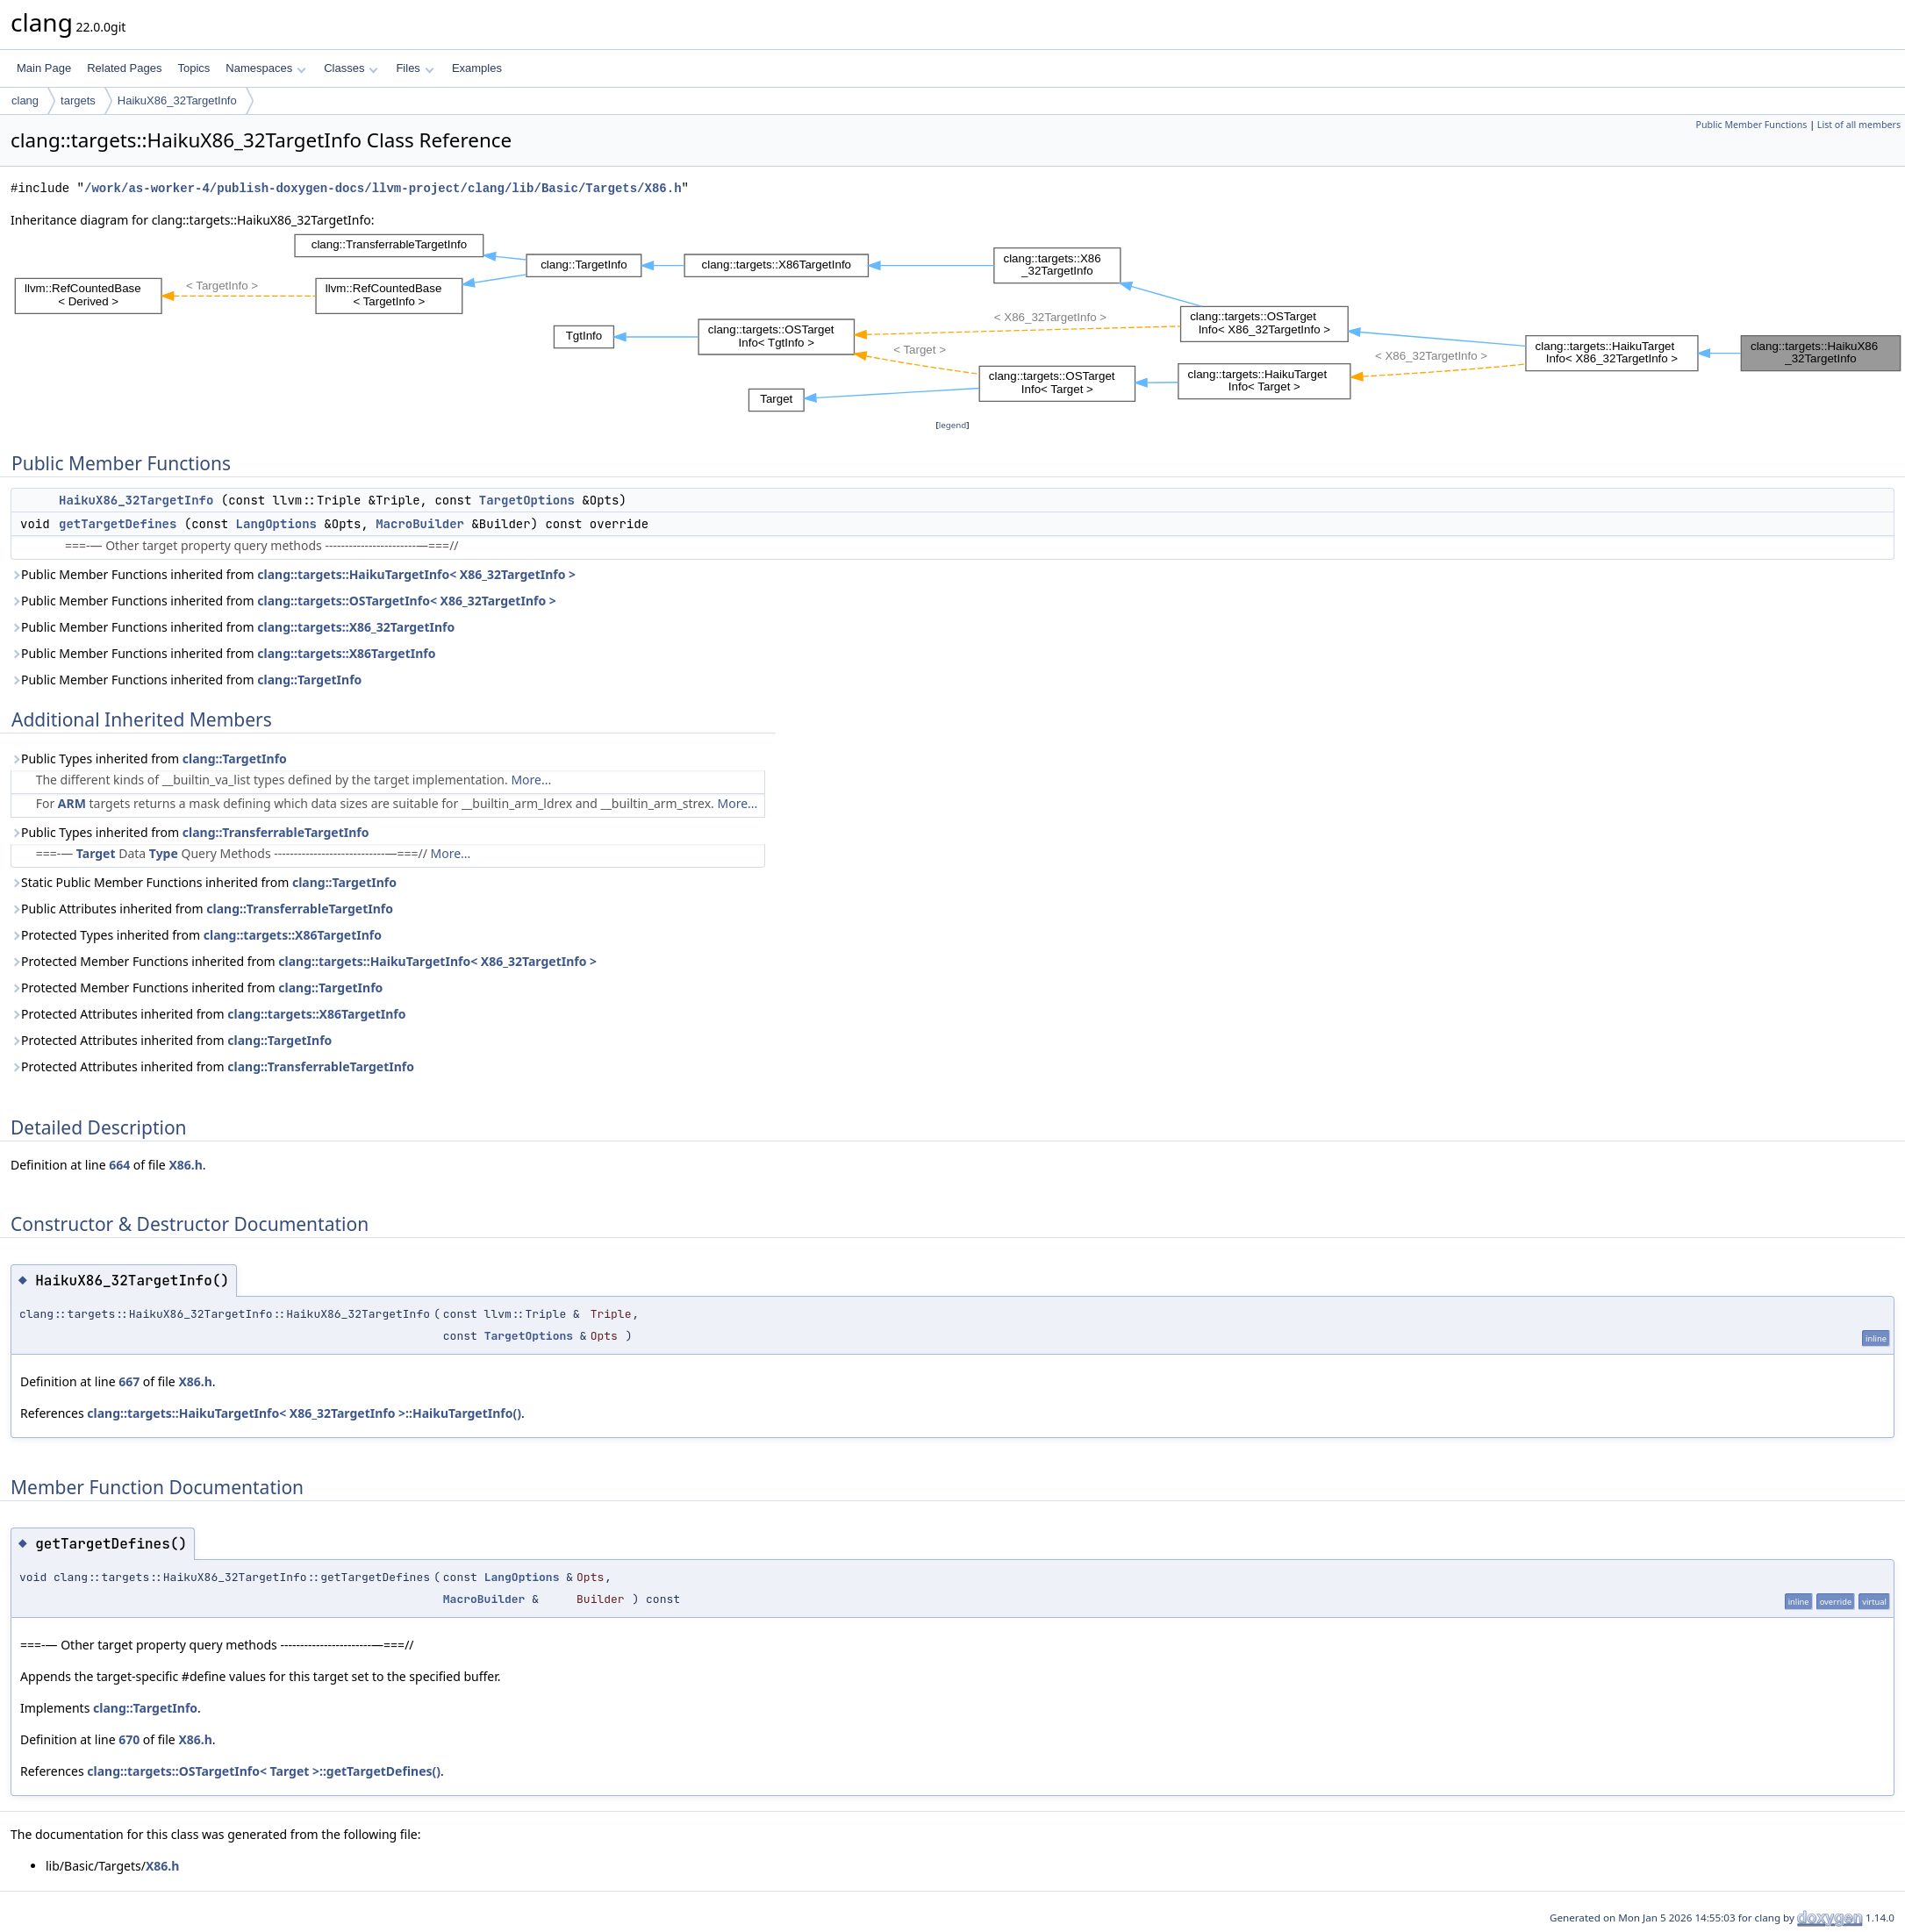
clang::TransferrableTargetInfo (276, 832)
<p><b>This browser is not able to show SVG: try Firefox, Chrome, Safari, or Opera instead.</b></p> (958, 323)
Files (414, 68)
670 (129, 1739)
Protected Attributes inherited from (208, 1013)
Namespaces (265, 68)
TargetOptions (527, 500)
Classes (351, 68)
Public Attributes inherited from (202, 908)
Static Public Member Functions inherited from (204, 882)
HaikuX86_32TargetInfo (177, 100)
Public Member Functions (1751, 124)
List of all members (1859, 124)
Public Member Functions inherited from (293, 574)
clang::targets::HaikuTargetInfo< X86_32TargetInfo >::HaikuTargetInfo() (304, 1413)
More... (531, 779)
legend (953, 425)
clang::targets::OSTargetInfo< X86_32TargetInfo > (406, 600)
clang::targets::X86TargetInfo (346, 653)
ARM (72, 803)
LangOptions (276, 524)
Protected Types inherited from (196, 935)
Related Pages (124, 68)
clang (25, 100)
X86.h (185, 1164)
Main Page (44, 68)
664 (119, 1164)
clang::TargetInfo (309, 679)
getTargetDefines (117, 524)
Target (96, 853)
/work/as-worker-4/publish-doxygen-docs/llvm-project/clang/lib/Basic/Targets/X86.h (382, 188)
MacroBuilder (420, 524)
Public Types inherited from (149, 758)
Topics (193, 68)
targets (78, 100)
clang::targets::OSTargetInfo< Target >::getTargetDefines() (263, 1771)
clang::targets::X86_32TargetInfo (356, 627)
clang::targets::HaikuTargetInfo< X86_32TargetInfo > (416, 574)
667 (129, 1381)
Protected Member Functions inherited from (304, 961)
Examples (477, 68)
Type (163, 853)
